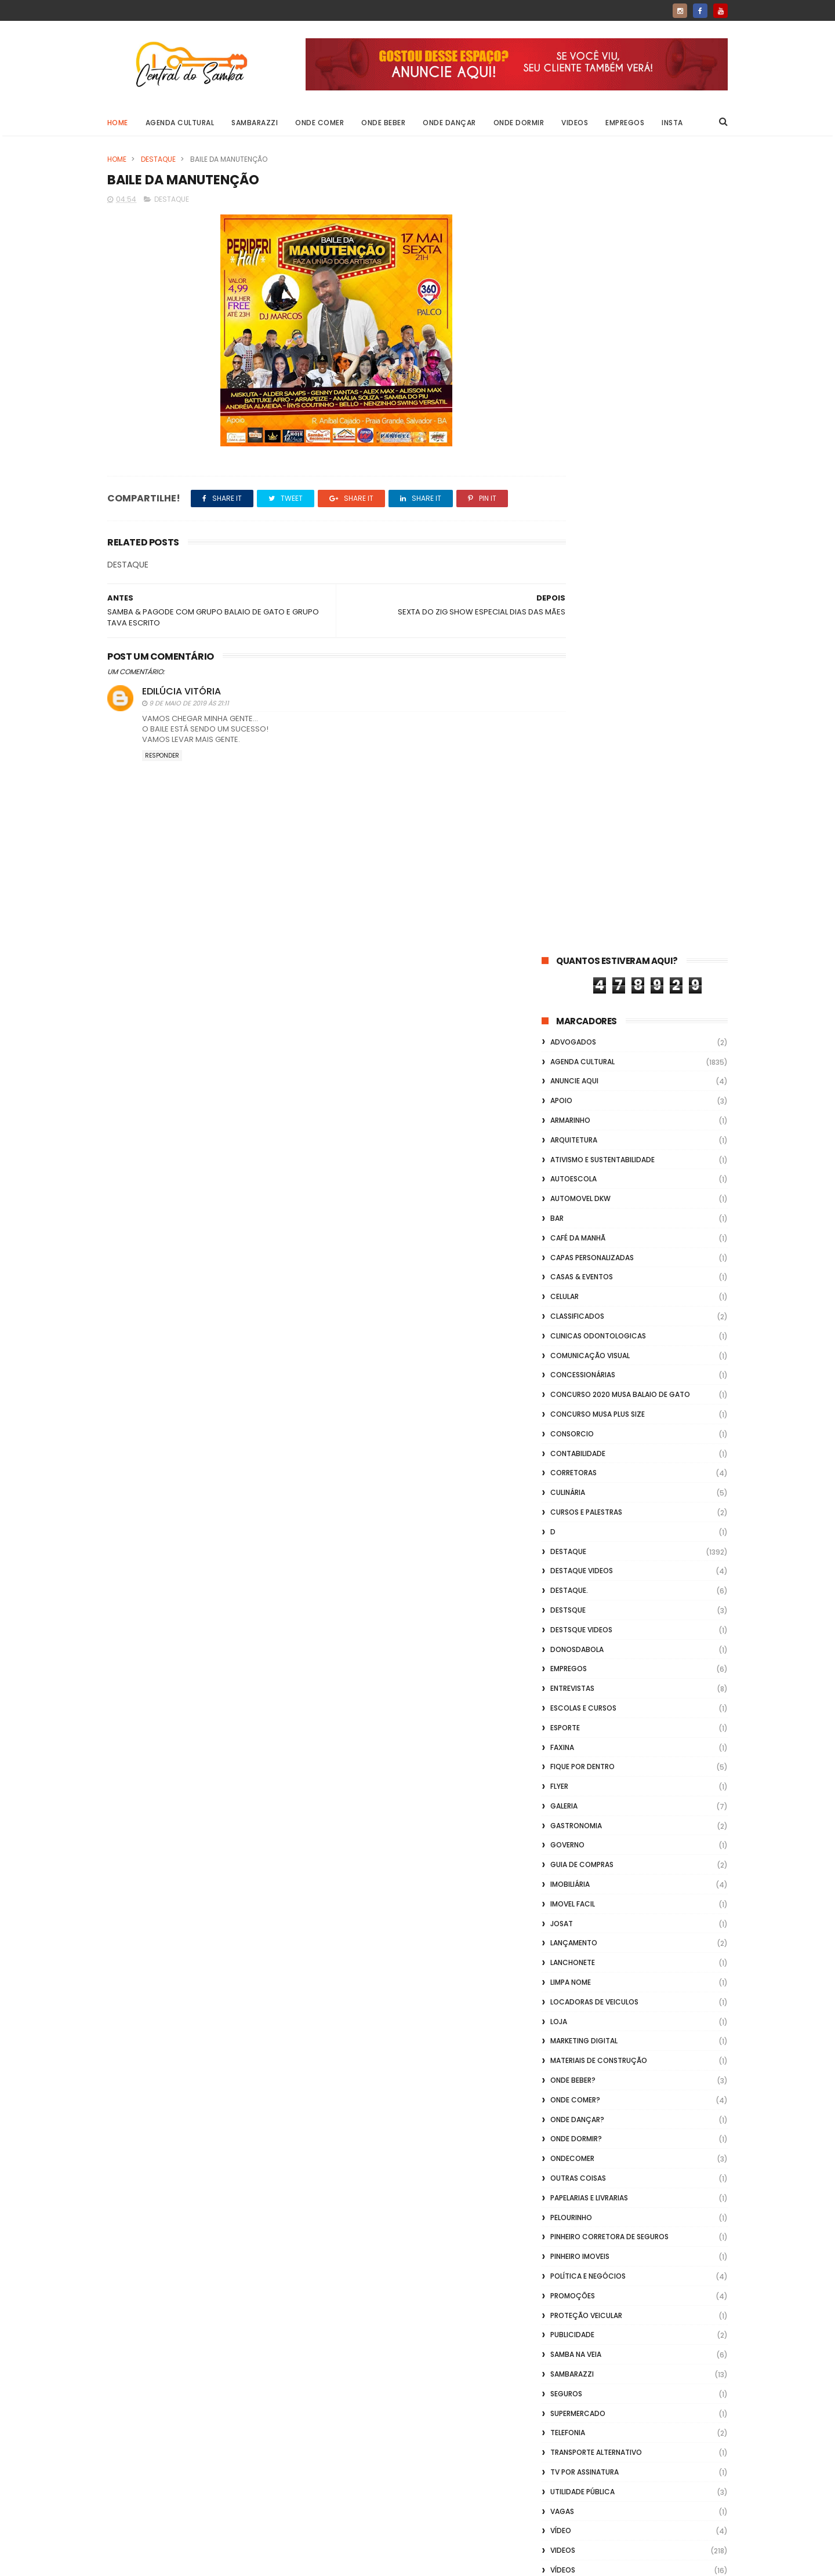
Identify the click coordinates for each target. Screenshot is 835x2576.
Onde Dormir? (576, 1342)
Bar (557, 420)
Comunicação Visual (590, 558)
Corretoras (573, 676)
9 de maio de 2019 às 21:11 (189, 705)
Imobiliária (570, 1086)
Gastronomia (576, 1028)
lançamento (573, 1146)
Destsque (568, 812)
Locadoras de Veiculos (594, 1204)
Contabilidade (577, 656)
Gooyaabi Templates (294, 2561)
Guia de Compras (581, 1067)
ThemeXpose (172, 2561)
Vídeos (562, 1772)
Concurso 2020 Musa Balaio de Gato (620, 597)
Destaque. (569, 793)
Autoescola (573, 382)
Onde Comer (320, 123)
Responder (162, 757)
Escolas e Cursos (583, 910)
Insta (673, 123)
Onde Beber (384, 123)
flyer (559, 989)
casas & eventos (581, 480)
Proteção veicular (586, 1518)
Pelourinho (571, 1420)
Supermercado (577, 1616)
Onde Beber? (573, 1282)
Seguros (566, 1596)
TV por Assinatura (584, 1674)
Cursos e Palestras (586, 714)
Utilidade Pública (582, 1694)
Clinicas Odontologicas (598, 538)
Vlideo (562, 1812)
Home (117, 123)
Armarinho (570, 323)
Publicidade (572, 1537)
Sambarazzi (255, 123)
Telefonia (567, 1635)
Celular (564, 499)
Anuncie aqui (574, 284)
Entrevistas (572, 891)
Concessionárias (582, 578)
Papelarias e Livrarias (589, 1400)
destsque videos (581, 832)
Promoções (572, 1498)
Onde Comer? (575, 1302)
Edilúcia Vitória (181, 693)
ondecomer (572, 1361)
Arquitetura (573, 342)
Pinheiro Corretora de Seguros (609, 1440)
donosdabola (577, 852)
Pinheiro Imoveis (579, 1459)
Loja (558, 1224)
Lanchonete (572, 1165)
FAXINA (562, 950)
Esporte (565, 930)
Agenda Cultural (180, 123)
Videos (575, 123)
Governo (567, 1048)
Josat (561, 1126)
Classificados (577, 518)
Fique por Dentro (582, 969)
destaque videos (581, 773)
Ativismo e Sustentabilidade (602, 362)
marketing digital (584, 1244)
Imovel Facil (572, 1106)
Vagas (562, 1714)
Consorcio (572, 636)
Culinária (567, 695)
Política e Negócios (588, 1478)
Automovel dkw (580, 401)
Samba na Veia (575, 1557)
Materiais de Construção (598, 1263)
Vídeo (560, 1733)
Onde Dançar (450, 123)
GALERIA (564, 1008)
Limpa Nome (570, 1184)
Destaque (158, 159)
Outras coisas (578, 1380)
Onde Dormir (518, 123)
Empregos (625, 123)
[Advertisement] (635, 2428)
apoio (561, 303)
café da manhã (577, 440)
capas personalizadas (592, 460)
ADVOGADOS (573, 244)
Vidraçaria (570, 1792)
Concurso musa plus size (597, 616)
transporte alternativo (596, 1655)
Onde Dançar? (577, 1322)
